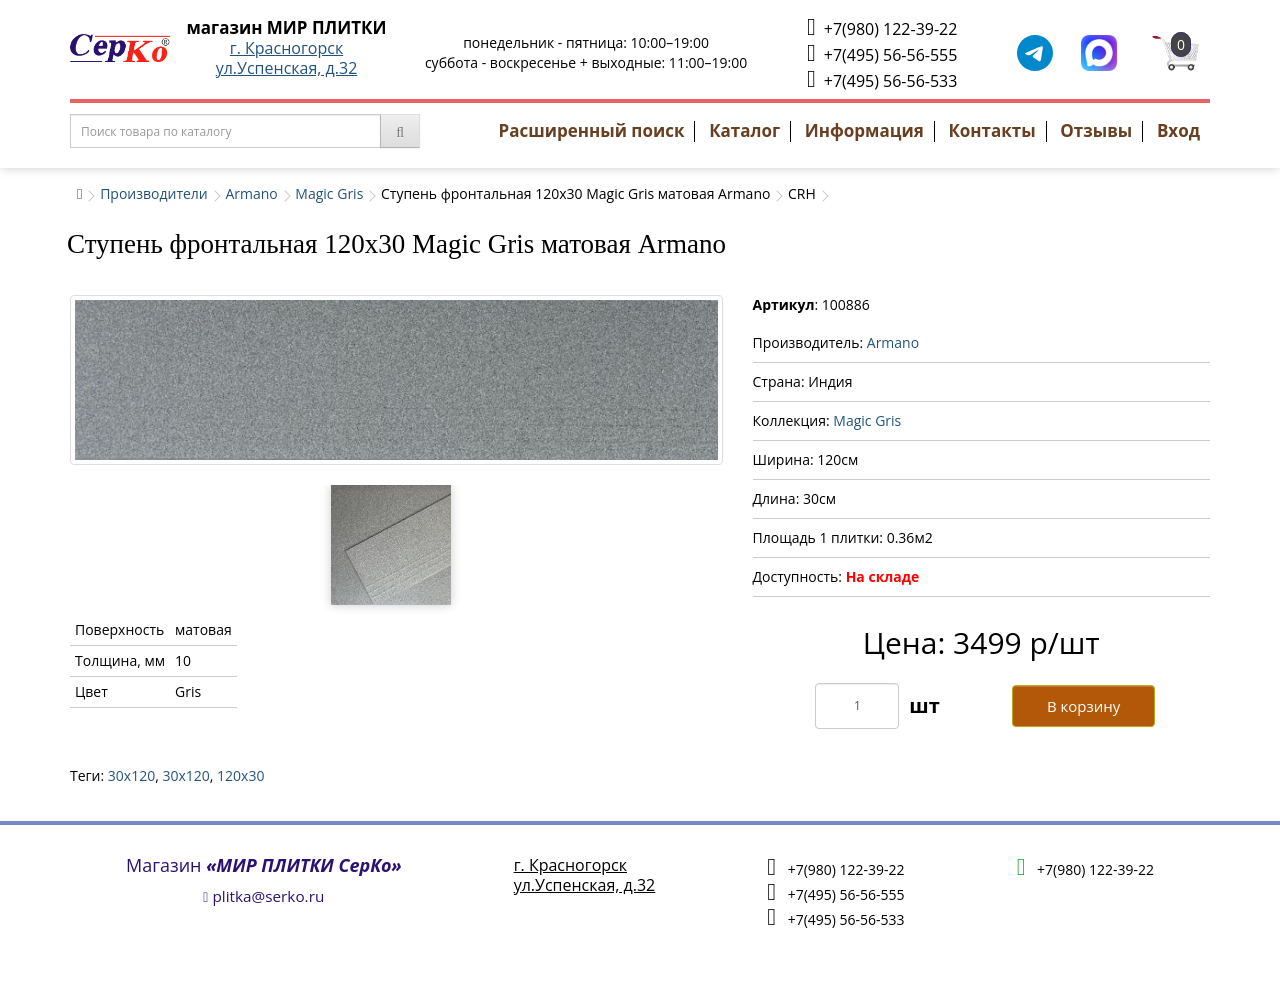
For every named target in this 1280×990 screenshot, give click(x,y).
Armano (251, 193)
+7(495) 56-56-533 (882, 79)
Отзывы (1096, 130)
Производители (154, 193)
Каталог (744, 130)
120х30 (240, 775)
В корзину (1083, 706)
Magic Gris (329, 193)
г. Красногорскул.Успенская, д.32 (287, 58)
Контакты (991, 130)
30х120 (185, 775)
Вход (1178, 130)
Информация (864, 130)
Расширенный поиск (592, 130)
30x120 (131, 775)
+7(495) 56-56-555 (882, 53)
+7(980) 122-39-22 (882, 27)
